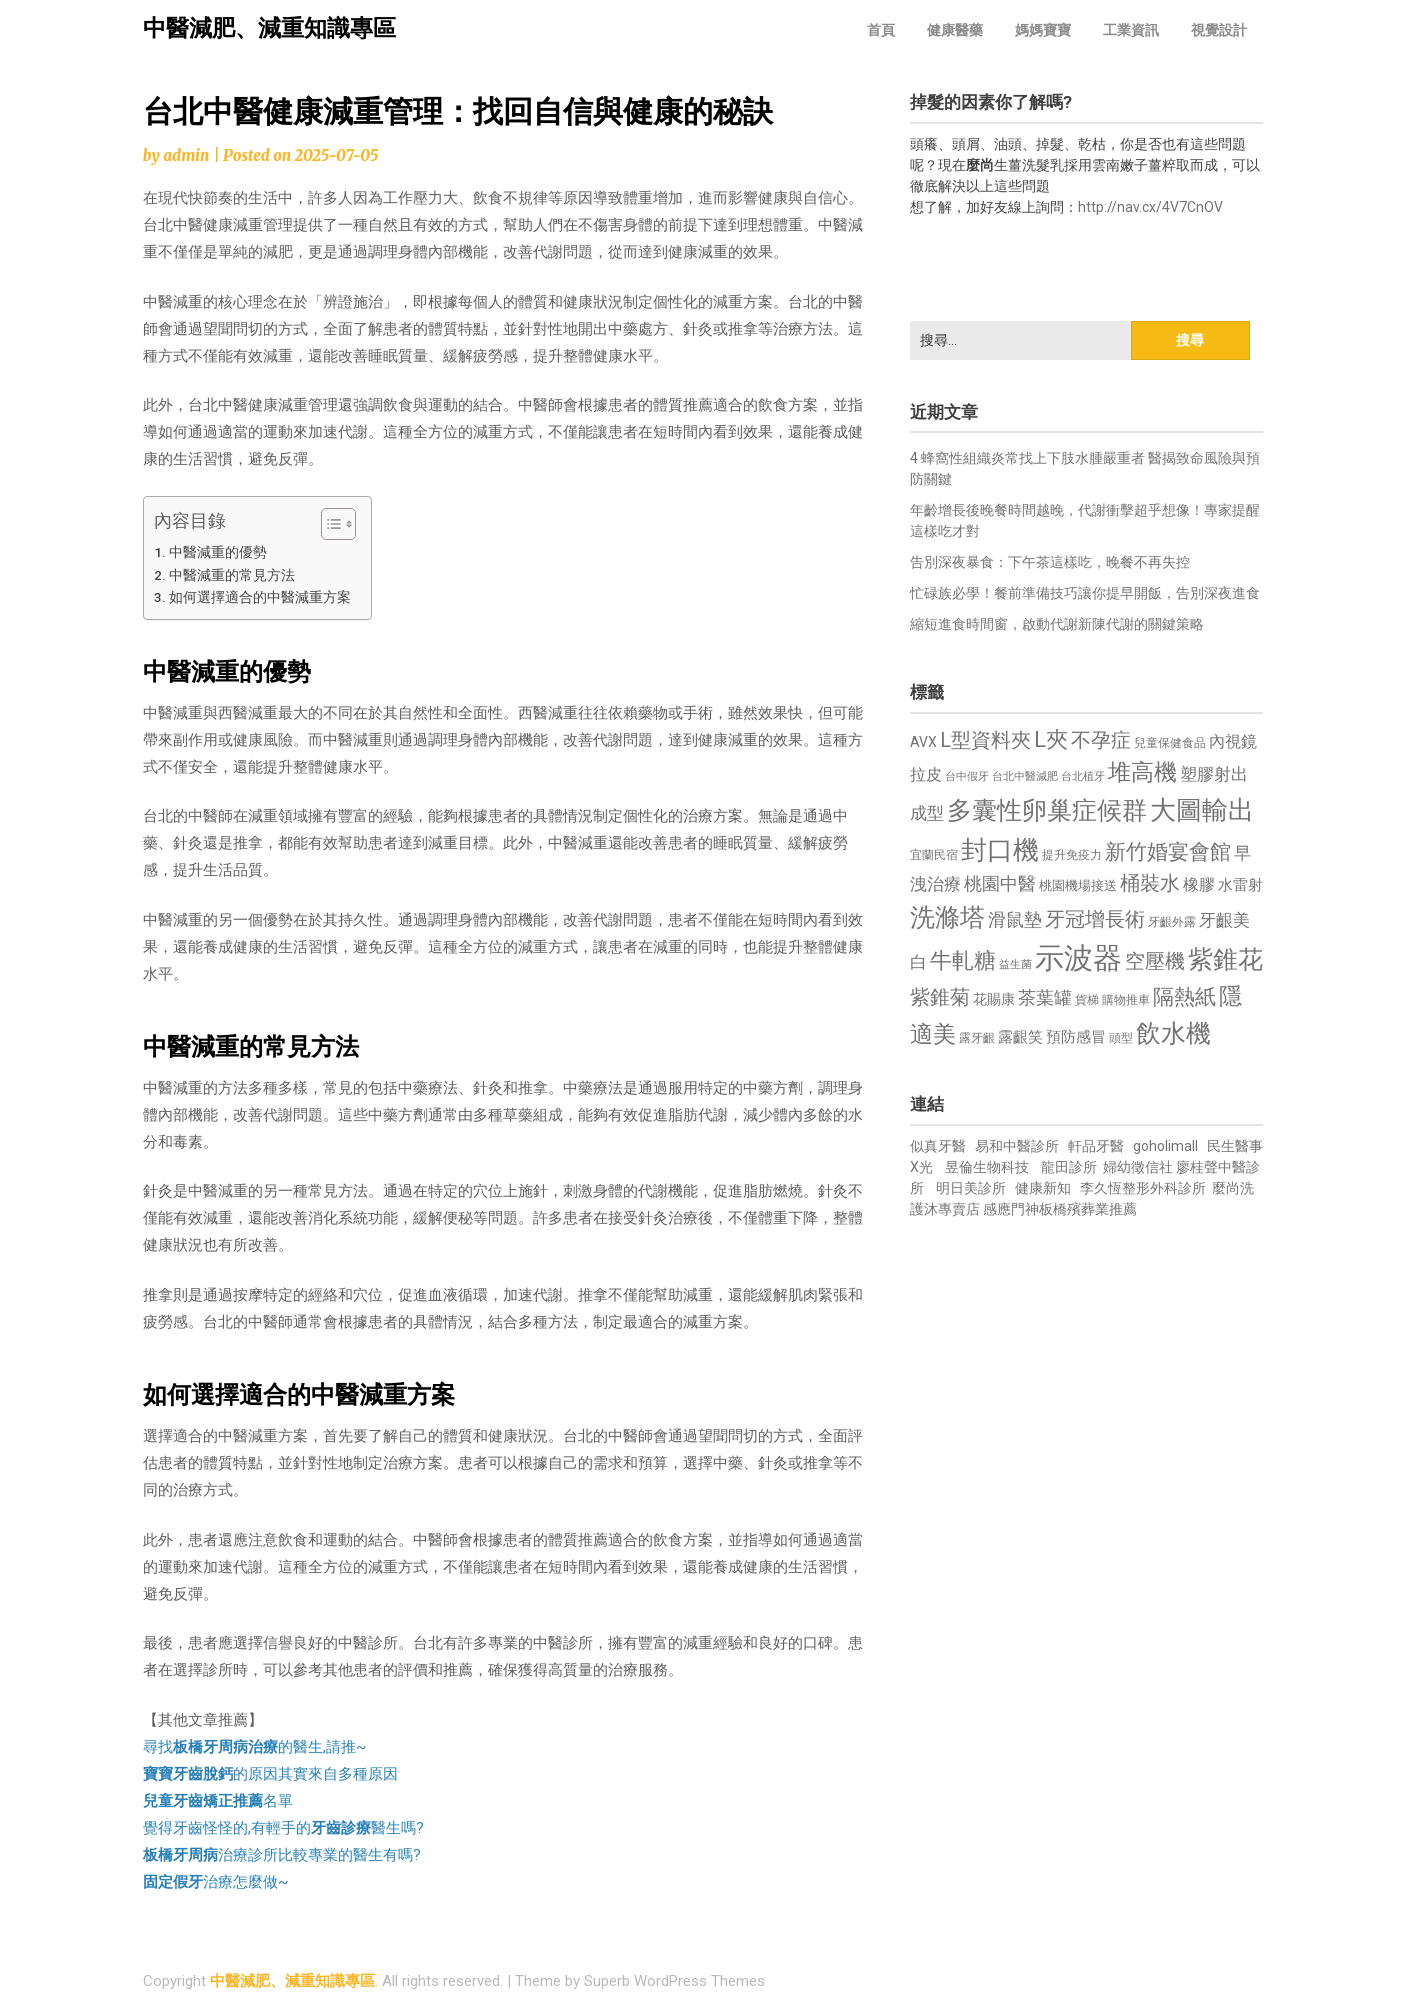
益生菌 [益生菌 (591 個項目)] (1015, 964)
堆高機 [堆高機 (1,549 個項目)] (1142, 772)
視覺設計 (1219, 30)
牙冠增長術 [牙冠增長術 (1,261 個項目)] (1095, 919)
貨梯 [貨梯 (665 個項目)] (1087, 1000)
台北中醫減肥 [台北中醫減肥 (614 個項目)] (1025, 776)
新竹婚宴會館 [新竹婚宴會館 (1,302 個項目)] (1168, 852)
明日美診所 (969, 1188)
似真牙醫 (938, 1146)
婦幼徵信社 (1139, 1167)
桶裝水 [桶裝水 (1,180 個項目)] (1150, 883)
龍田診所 (1069, 1167)
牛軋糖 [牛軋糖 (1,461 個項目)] (963, 960)
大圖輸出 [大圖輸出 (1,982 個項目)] (1202, 810)
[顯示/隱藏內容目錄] (328, 524)
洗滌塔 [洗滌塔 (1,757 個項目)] (947, 917)
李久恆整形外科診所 (1144, 1188)
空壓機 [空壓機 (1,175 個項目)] (1155, 961)
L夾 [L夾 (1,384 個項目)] (1051, 739)
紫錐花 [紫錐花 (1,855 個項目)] (1225, 959)
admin (186, 155)
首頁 (881, 30)
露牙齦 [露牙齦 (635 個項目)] (977, 1038)
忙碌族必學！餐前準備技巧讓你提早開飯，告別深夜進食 (1085, 593)
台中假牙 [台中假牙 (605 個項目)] (967, 776)
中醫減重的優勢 (218, 552)
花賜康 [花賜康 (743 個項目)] (994, 999)
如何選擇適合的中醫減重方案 (260, 597)
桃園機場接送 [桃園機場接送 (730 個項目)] (1078, 885)
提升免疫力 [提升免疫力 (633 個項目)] (1072, 855)
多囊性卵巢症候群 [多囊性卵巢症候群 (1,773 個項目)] (1047, 810)
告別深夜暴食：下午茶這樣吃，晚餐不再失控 (1050, 562)
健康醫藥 (955, 30)
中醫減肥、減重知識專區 (269, 28)
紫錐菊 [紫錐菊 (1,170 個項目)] (940, 997)
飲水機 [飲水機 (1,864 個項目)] (1173, 1033)
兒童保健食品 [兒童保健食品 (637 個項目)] (1170, 743)
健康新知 (1043, 1188)
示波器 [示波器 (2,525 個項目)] (1078, 958)
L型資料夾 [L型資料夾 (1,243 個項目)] (985, 740)
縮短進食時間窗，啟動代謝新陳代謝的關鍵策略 (1057, 624)
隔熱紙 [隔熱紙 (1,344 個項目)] (1184, 996)
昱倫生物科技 (987, 1167)
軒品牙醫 (1096, 1146)
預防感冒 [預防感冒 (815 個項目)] (1076, 1037)
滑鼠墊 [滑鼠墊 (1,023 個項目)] (1015, 920)
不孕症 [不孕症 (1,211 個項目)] (1101, 740)
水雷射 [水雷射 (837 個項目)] (1240, 885)
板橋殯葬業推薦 (1088, 1209)
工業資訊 (1131, 30)
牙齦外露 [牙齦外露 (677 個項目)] (1172, 921)
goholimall (1165, 1146)
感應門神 (1011, 1209)
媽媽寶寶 (1043, 30)
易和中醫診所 (1017, 1146)
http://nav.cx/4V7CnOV (1150, 207)
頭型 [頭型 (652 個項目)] (1121, 1038)
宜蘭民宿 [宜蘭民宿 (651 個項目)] (934, 855)
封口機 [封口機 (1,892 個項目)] (1000, 850)
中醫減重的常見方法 (232, 575)
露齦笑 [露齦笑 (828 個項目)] (1020, 1037)
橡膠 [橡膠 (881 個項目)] (1199, 884)
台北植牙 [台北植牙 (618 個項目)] (1083, 776)
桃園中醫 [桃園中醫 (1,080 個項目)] (1000, 883)
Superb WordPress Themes (674, 1981)
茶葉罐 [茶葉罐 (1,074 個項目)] (1045, 997)
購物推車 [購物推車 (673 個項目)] (1126, 999)
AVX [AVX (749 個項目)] (923, 742)
